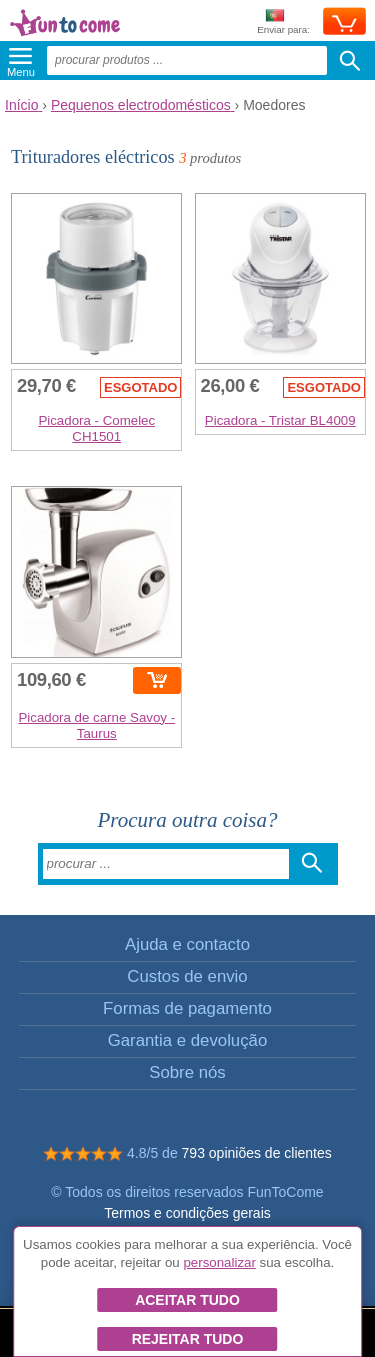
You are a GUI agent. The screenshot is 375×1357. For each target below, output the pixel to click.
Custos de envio (187, 976)
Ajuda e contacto (187, 944)
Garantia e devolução (188, 1040)
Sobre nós (187, 1072)
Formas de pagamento (187, 1008)
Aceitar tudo (187, 1300)
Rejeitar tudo (188, 1339)
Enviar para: (283, 22)
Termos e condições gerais (187, 1213)
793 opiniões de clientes (257, 1153)
